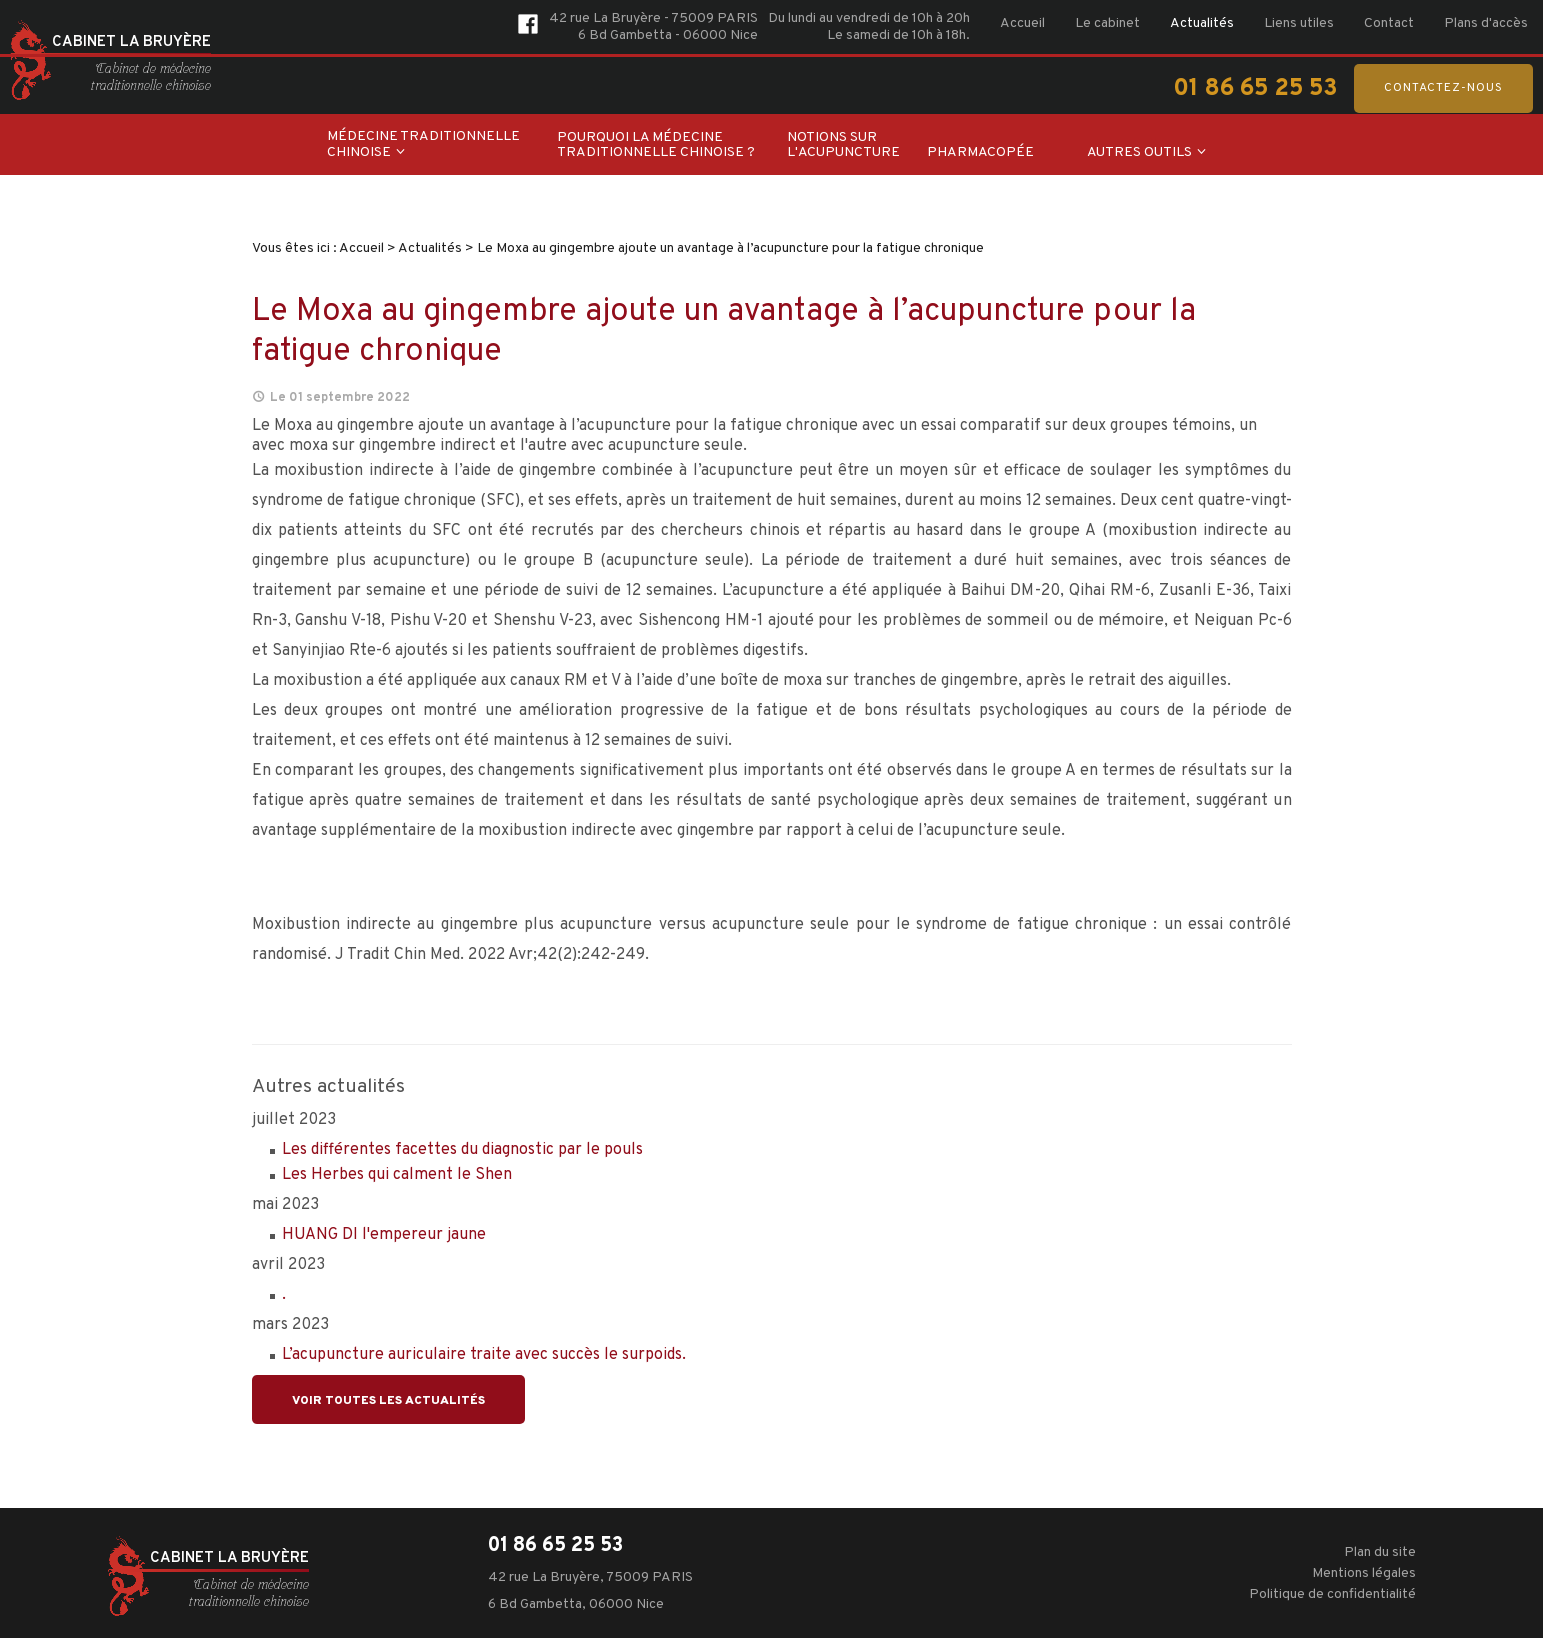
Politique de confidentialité (1332, 1594)
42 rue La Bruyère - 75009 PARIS (653, 18)
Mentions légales (1364, 1573)
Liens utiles (1299, 23)
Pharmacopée (980, 152)
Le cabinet (1107, 23)
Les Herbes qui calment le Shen (397, 1175)
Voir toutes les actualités (388, 1401)
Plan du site (1380, 1552)
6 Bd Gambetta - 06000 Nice (668, 35)
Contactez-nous (1443, 88)
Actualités (1202, 23)
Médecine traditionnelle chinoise (423, 144)
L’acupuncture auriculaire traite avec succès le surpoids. (484, 1355)
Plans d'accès (1486, 23)
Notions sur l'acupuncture (843, 145)
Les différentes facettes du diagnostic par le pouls (462, 1150)
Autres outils (1139, 152)
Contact (1389, 23)
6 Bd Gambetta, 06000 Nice (576, 1604)
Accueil (1022, 23)
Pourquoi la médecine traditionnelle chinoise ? (656, 145)
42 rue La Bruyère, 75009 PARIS (590, 1577)
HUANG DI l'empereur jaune (384, 1235)
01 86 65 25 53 (1255, 89)
